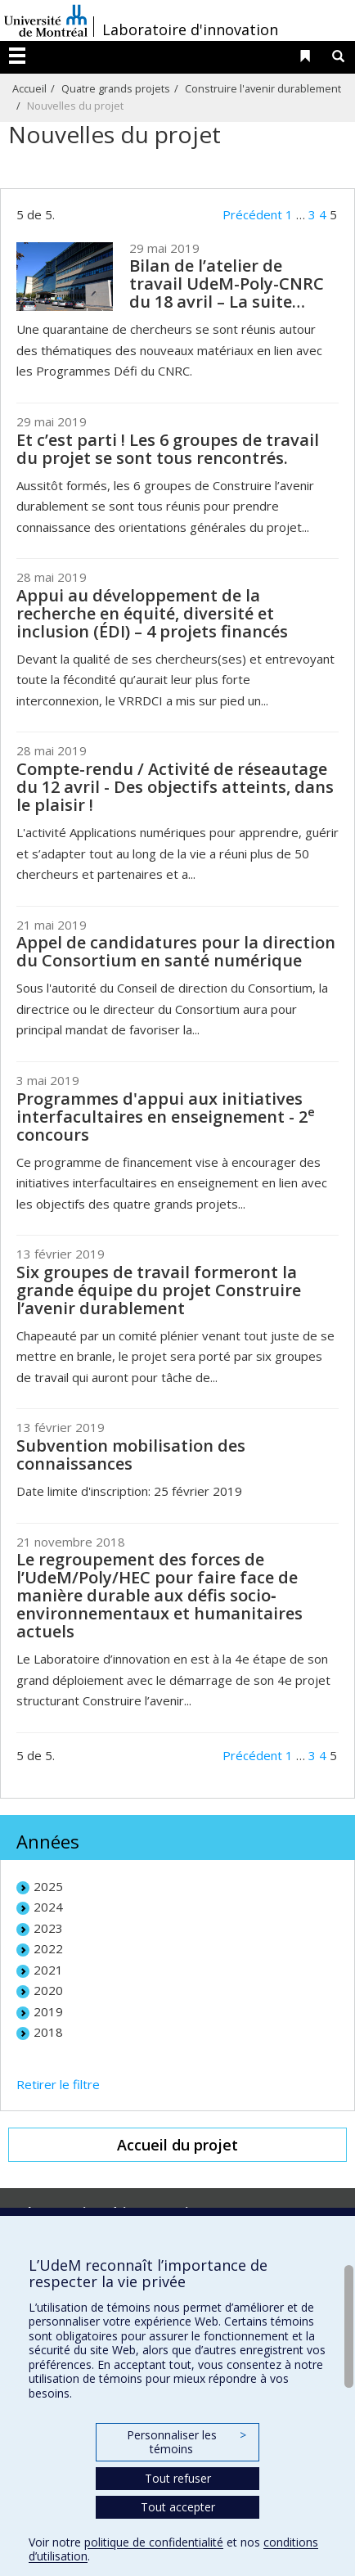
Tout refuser (178, 2478)
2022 (48, 1948)
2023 (48, 1928)
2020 (48, 1990)
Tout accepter (178, 2507)
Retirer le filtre (58, 2084)
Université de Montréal (46, 20)
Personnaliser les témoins (186, 2442)
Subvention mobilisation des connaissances (130, 1454)
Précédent (252, 214)
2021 (48, 1969)
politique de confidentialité (153, 2542)
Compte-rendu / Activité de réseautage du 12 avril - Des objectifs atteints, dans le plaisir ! (175, 787)
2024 (48, 1906)
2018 (48, 2032)
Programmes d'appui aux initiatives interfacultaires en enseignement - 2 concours (165, 1117)
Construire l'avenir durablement (263, 88)
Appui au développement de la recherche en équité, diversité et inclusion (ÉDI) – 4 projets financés (152, 613)
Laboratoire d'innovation (190, 29)
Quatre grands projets (115, 88)
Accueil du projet (177, 2145)
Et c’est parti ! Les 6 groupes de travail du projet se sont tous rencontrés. (167, 449)
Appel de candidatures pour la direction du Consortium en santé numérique (175, 951)
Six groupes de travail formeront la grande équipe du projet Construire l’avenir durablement (158, 1290)
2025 (48, 1886)
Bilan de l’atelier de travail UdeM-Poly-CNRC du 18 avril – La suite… (226, 283)
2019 (48, 2011)
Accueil (29, 88)
